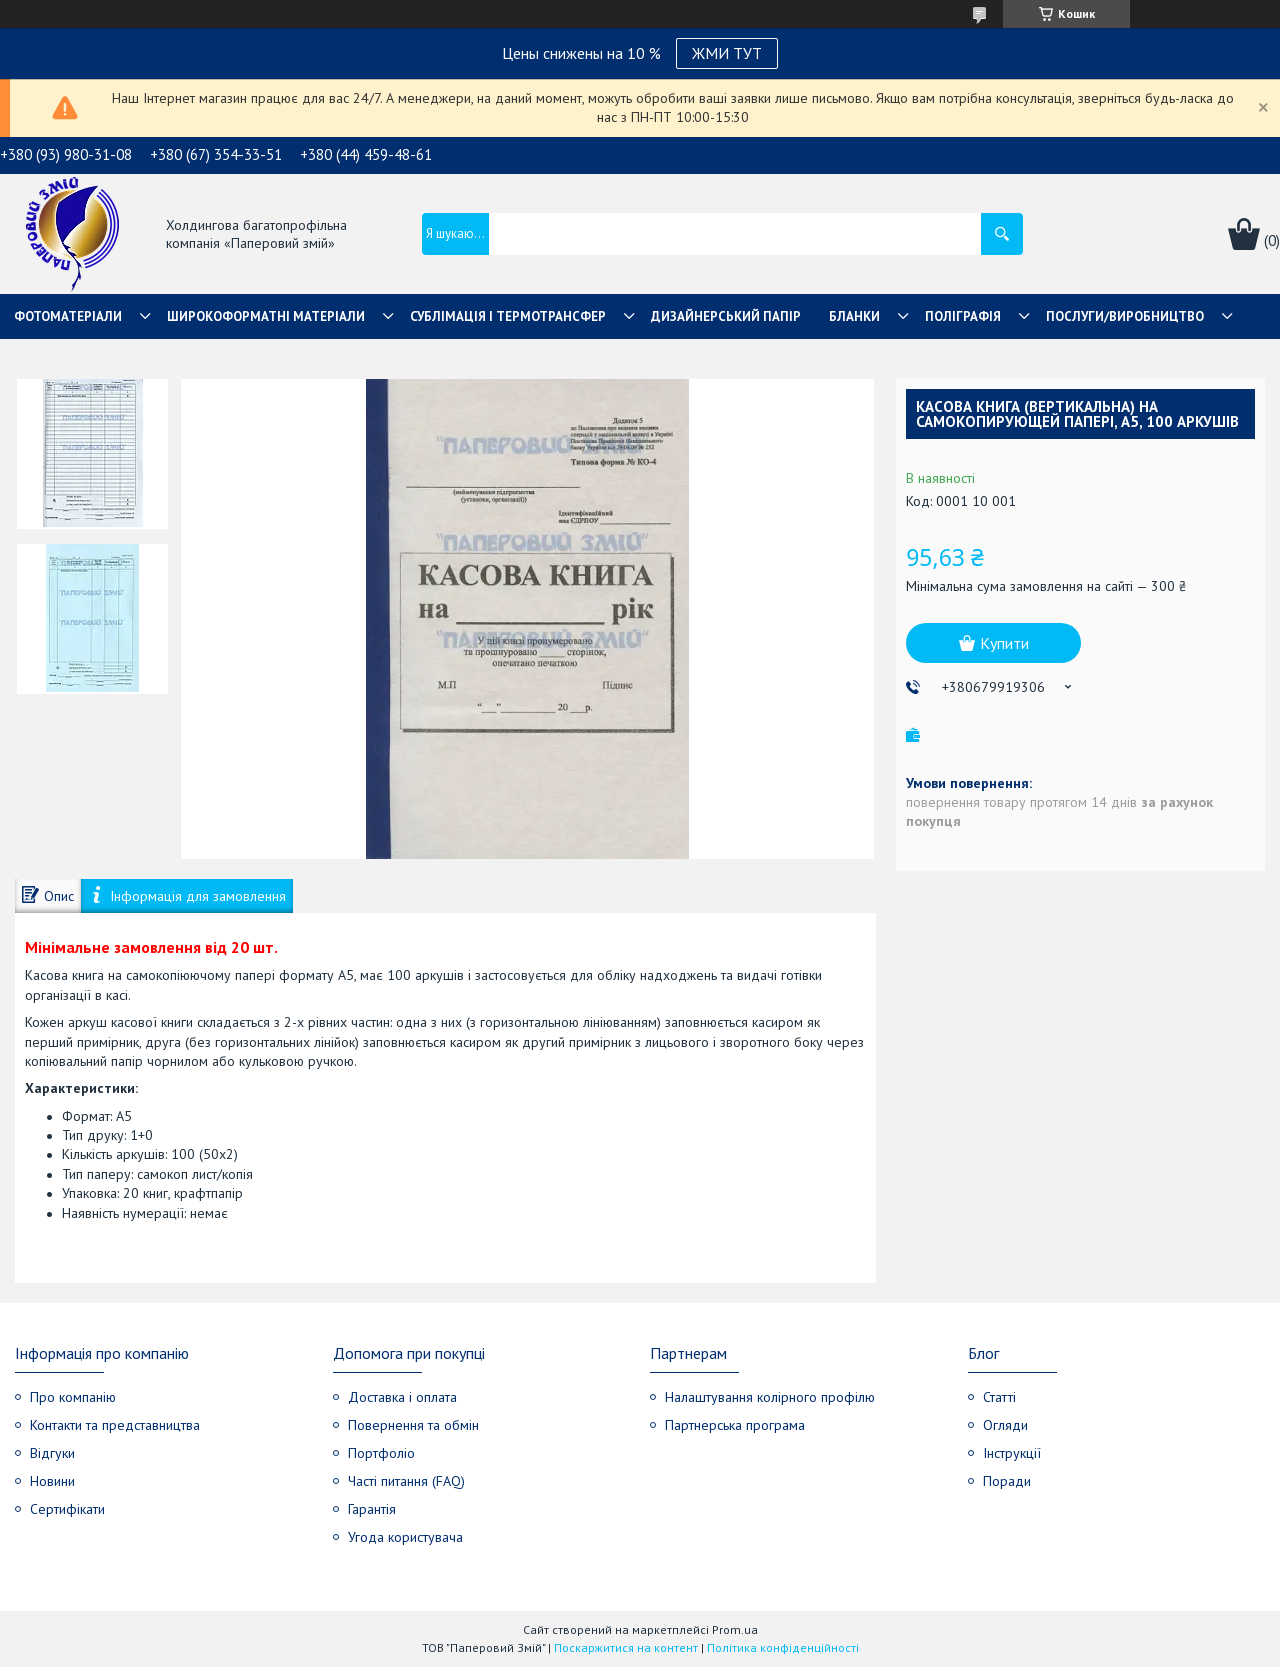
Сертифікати (67, 1509)
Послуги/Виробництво (1125, 316)
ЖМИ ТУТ (727, 53)
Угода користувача (405, 1537)
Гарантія (372, 1509)
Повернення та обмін (413, 1425)
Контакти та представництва (115, 1425)
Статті (999, 1397)
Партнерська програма (735, 1425)
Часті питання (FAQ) (406, 1481)
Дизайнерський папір (726, 316)
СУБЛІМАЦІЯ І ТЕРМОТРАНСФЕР (508, 316)
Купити (1004, 643)
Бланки (854, 316)
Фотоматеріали (68, 316)
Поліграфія (963, 316)
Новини (52, 1481)
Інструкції (1012, 1453)
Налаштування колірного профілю (770, 1397)
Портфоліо (381, 1453)
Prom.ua (735, 1629)
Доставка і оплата (402, 1397)
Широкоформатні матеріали (266, 316)
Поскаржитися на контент (626, 1647)
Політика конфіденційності (783, 1647)
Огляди (1005, 1425)
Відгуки (52, 1453)
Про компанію (73, 1397)
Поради (1007, 1481)
